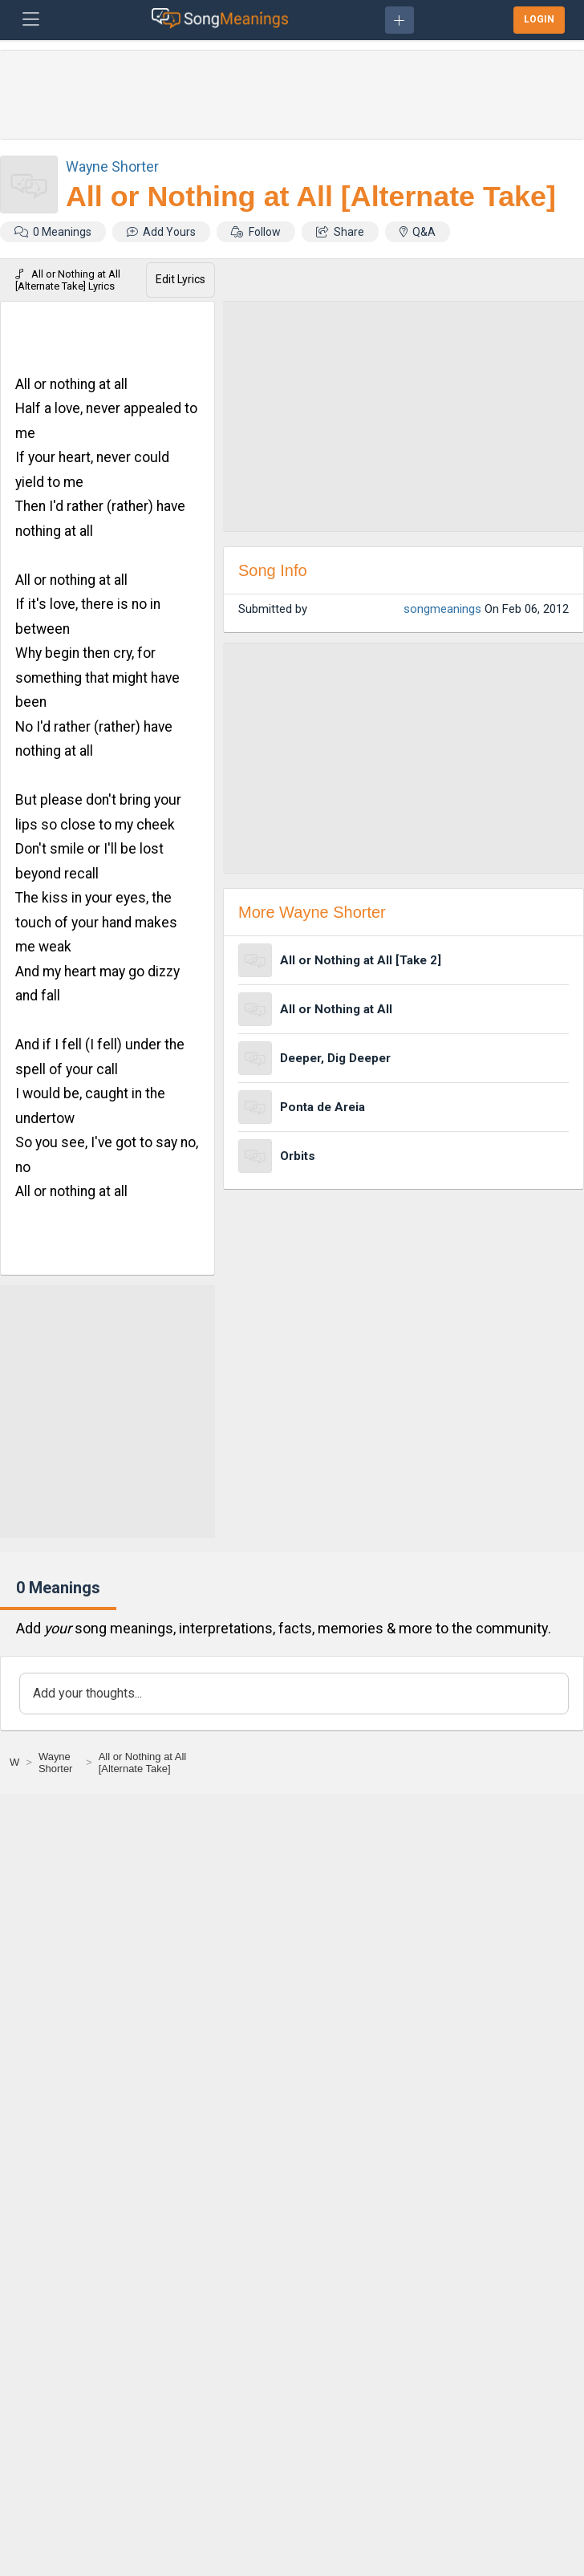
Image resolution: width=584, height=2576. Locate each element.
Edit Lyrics (180, 279)
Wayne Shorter (112, 166)
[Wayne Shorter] (59, 1762)
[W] (14, 1762)
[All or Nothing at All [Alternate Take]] (152, 1762)
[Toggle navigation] (31, 20)
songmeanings (442, 609)
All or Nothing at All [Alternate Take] (311, 197)
